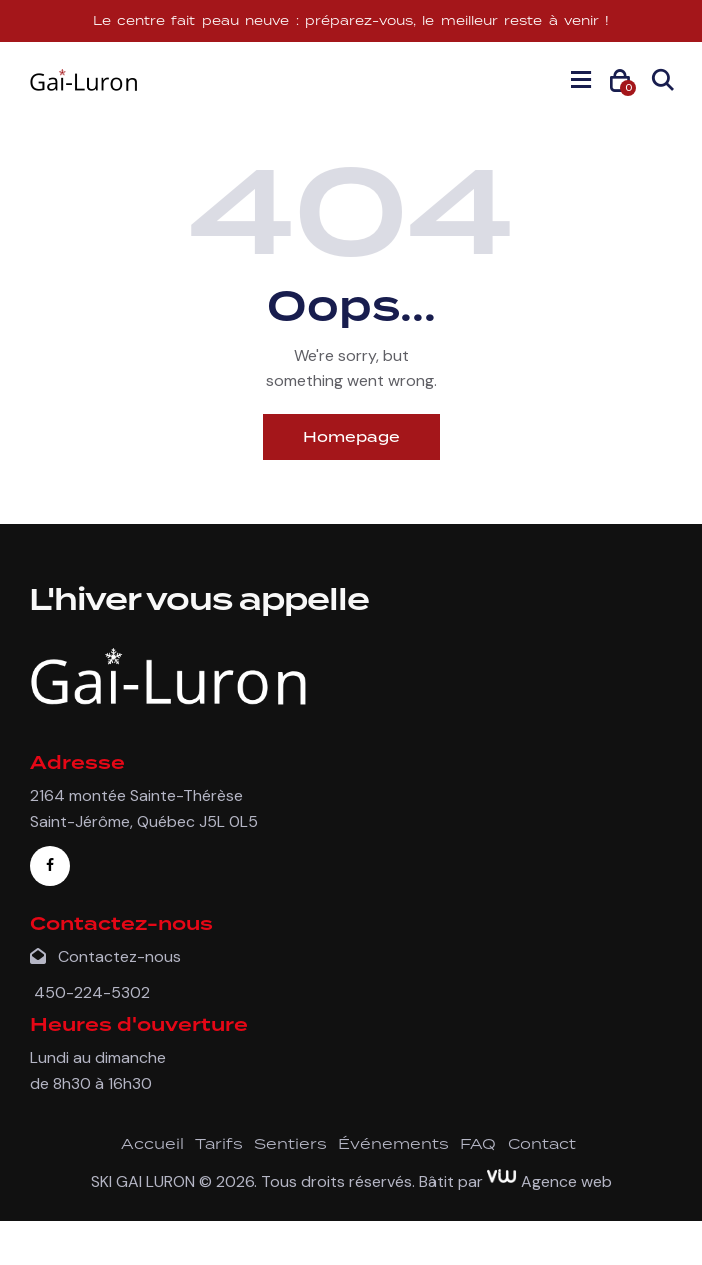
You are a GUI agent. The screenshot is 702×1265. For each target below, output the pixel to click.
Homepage (351, 437)
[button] (581, 78)
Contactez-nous (105, 956)
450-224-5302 (90, 992)
